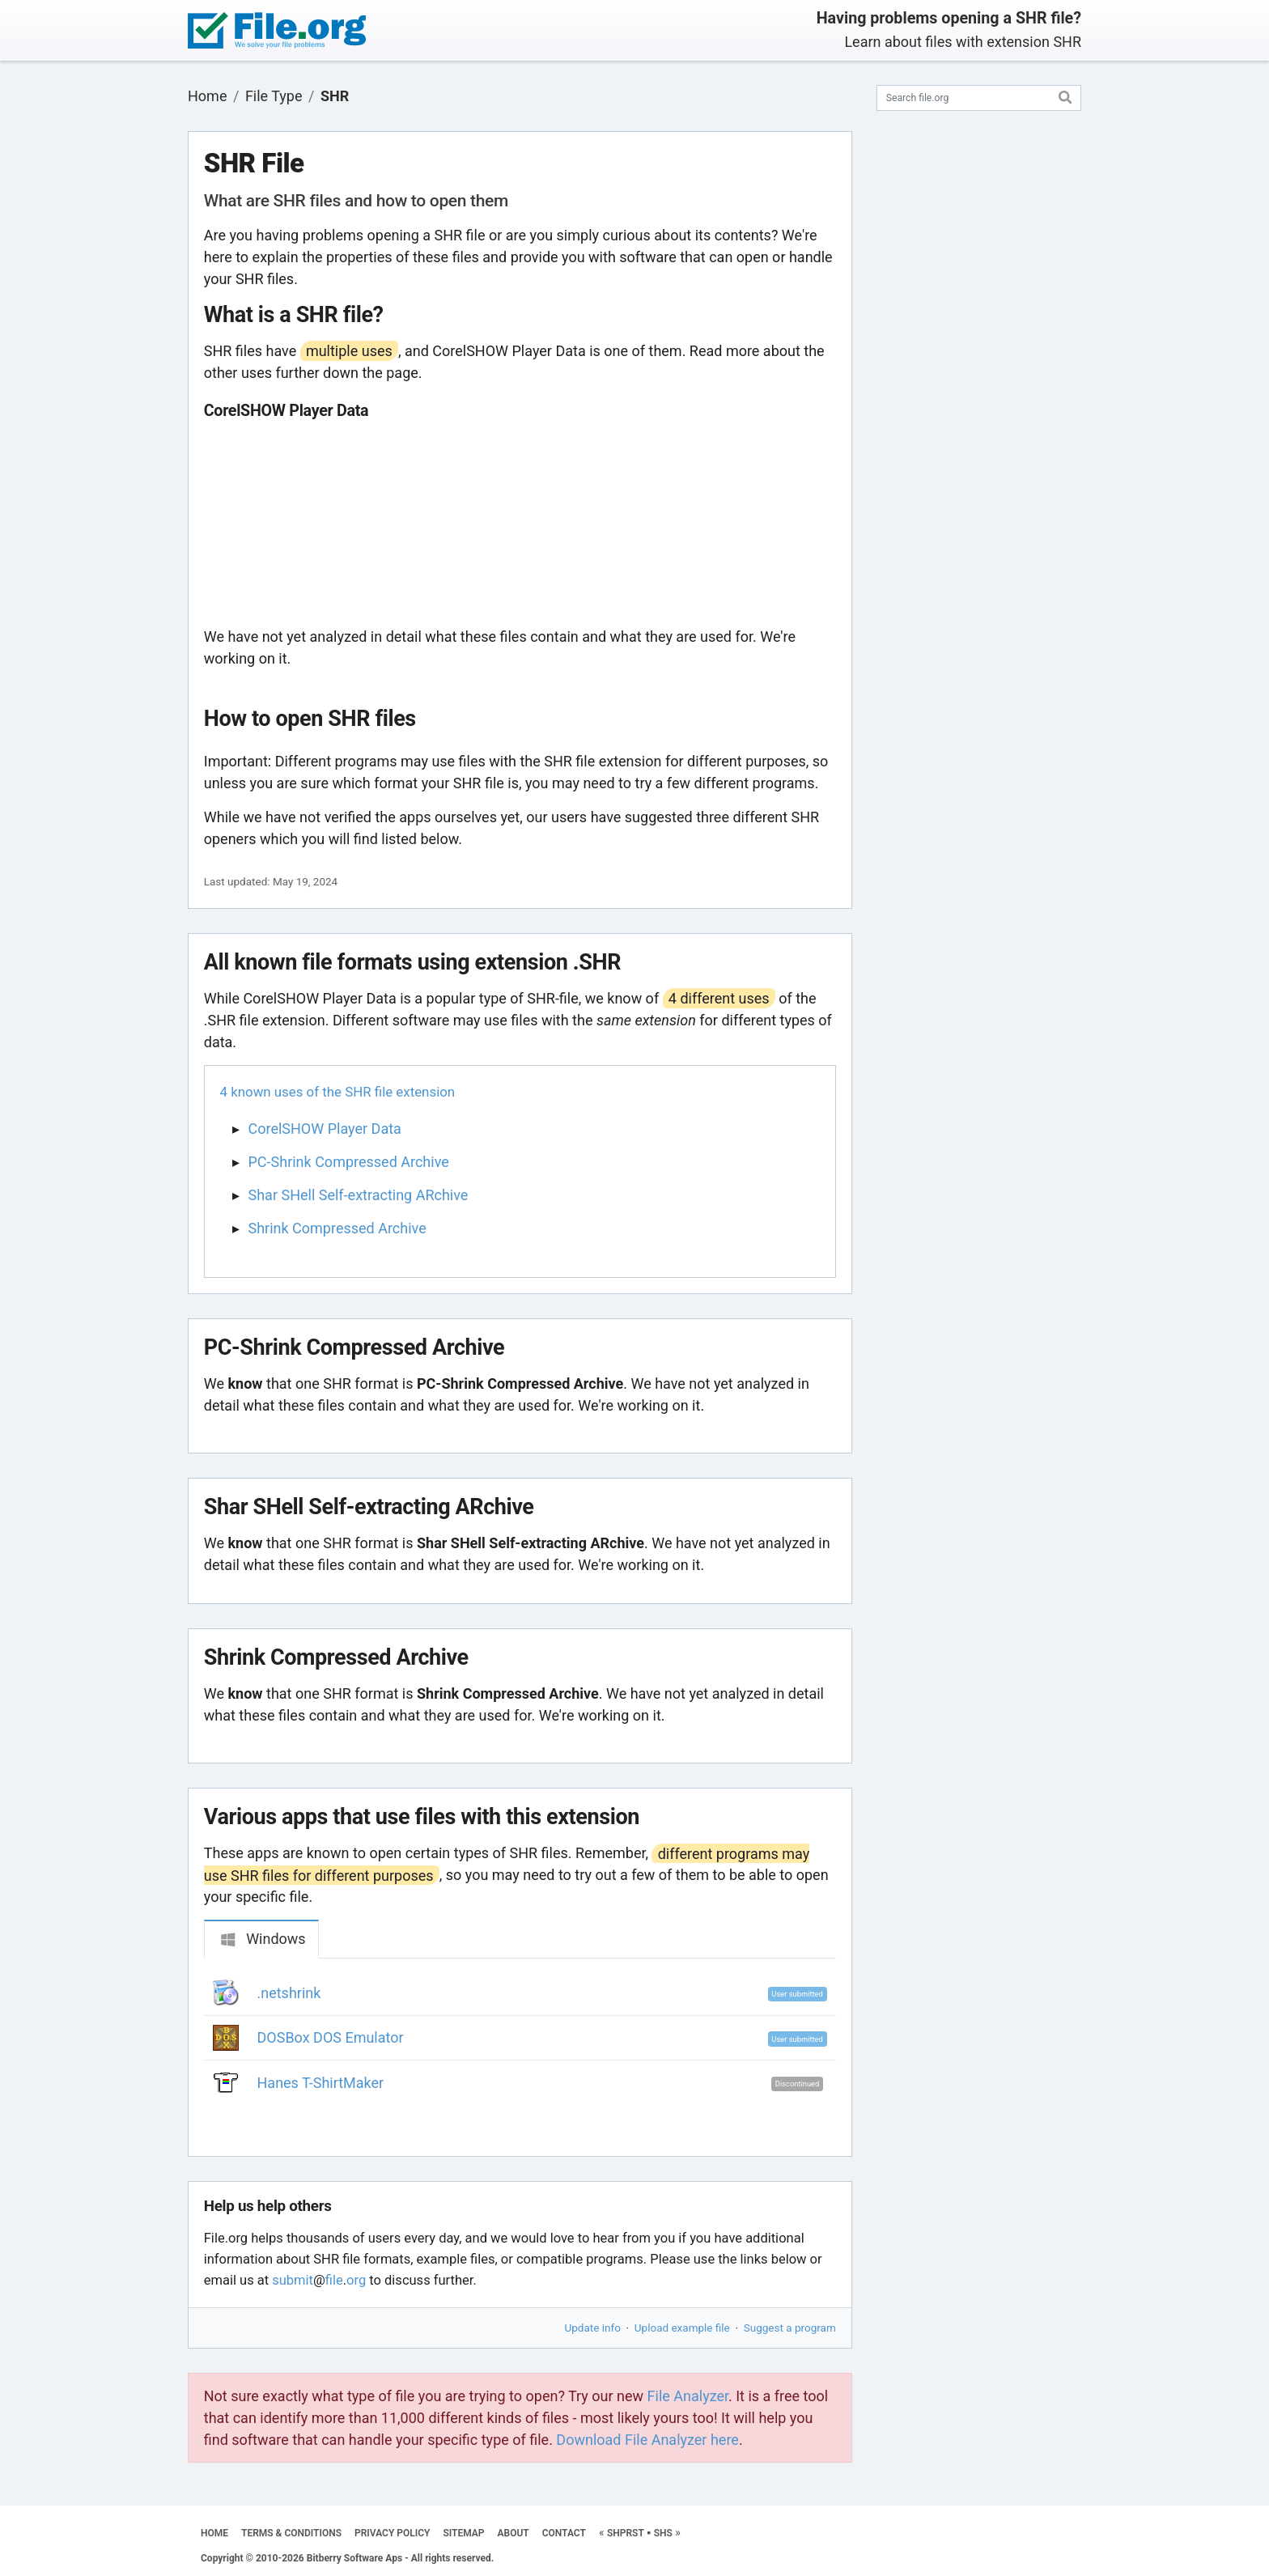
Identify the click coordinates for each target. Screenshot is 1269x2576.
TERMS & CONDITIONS (291, 2533)
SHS (663, 2533)
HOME (214, 2533)
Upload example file (682, 2327)
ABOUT (513, 2533)
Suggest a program (790, 2327)
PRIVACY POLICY (392, 2533)
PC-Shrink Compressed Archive (348, 1161)
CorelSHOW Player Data (324, 1128)
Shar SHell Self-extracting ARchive (358, 1194)
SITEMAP (463, 2533)
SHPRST (625, 2533)
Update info (593, 2327)
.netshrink (289, 1992)
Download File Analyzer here (647, 2439)
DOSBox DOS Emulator (330, 2037)
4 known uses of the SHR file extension (338, 1092)
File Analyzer (687, 2395)
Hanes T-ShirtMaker (320, 2082)
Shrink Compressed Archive (337, 1228)
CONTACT (564, 2533)
